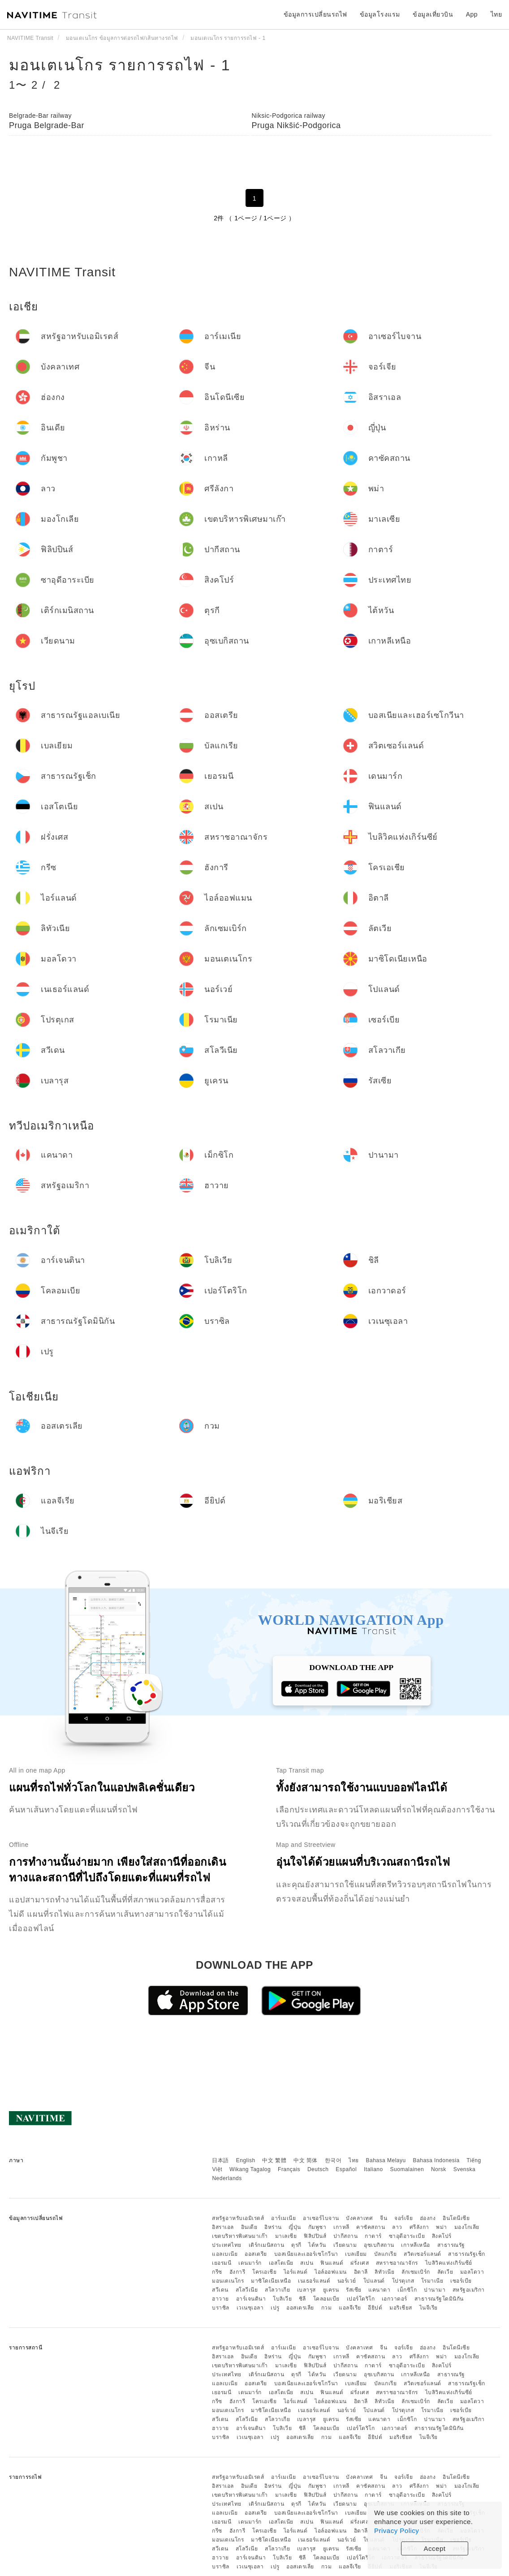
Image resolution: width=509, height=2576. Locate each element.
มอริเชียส (400, 2308)
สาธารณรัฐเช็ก (466, 2254)
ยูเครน (331, 2290)
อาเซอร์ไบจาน (321, 2218)
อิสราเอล (223, 2227)
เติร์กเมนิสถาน (267, 2245)
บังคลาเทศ (359, 2218)
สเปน (306, 2263)
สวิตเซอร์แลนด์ (422, 2254)
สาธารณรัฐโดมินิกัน (439, 2299)
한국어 (333, 2160)
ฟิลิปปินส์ (315, 2236)
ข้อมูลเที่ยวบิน (433, 14)
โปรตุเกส (403, 2281)
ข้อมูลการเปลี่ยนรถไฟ (315, 14)
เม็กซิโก (407, 2290)
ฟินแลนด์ (331, 2263)
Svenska (464, 2169)
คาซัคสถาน (370, 2227)
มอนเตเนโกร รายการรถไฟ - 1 (120, 64)
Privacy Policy (396, 2530)
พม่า (441, 2227)
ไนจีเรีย (428, 2308)
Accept (435, 2548)
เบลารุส (306, 2290)
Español (346, 2169)
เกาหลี (341, 2227)
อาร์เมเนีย (283, 2218)
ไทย (354, 2160)
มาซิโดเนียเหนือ (271, 2281)
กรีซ (217, 2272)
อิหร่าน (273, 2227)
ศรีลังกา (419, 2227)
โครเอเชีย (264, 2272)
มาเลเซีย (286, 2236)
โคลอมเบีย (326, 2299)
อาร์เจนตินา (251, 2299)
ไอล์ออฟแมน (331, 2272)
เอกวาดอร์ (394, 2299)
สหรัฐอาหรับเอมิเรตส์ (238, 2218)
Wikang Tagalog (250, 2169)
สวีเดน (220, 2290)
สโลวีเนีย (247, 2290)
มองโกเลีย (466, 2227)
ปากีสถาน (345, 2236)
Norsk (438, 2169)
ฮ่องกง (428, 2218)
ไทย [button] (496, 14)
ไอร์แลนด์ (296, 2272)
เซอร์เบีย (461, 2281)
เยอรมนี (221, 2263)
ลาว (397, 2227)
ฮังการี (237, 2272)
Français (289, 2169)
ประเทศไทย (227, 2245)
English (245, 2160)
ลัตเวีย (445, 2272)
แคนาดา (379, 2290)
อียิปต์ (375, 2308)
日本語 (220, 2160)
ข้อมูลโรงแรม (380, 14)
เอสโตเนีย (281, 2263)
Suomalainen (407, 2169)
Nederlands (227, 2178)
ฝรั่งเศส (359, 2263)
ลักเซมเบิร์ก (415, 2272)
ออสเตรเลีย (300, 2308)
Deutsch (318, 2169)
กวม (326, 2308)
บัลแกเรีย (385, 2254)
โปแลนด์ (374, 2281)
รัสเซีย (354, 2290)
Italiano (373, 2169)
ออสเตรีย (256, 2254)
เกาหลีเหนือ (415, 2245)
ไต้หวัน (317, 2245)
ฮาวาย (220, 2299)
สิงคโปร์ (442, 2236)
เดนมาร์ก (250, 2263)
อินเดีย (249, 2227)
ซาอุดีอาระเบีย (407, 2236)
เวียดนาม (345, 2245)
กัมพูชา (317, 2227)
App (472, 14)
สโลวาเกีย (277, 2290)
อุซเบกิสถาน (379, 2245)
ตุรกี (296, 2245)
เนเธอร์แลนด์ (314, 2281)
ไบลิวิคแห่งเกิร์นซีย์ (448, 2263)
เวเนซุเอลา (250, 2308)
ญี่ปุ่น (295, 2227)
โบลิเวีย (282, 2299)
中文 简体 (305, 2160)
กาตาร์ (373, 2236)
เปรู (275, 2308)
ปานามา (434, 2290)
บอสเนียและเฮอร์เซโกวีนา (306, 2254)
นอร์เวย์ (346, 2281)
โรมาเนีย (432, 2281)
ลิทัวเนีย (384, 2272)
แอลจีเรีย (350, 2308)
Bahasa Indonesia (436, 2160)
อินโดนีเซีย (456, 2218)
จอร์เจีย (403, 2218)
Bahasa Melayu (386, 2160)
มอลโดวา (472, 2272)
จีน (383, 2218)
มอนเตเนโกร (228, 2281)
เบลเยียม (356, 2254)
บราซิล (220, 2308)
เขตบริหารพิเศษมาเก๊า (240, 2236)
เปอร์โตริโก (361, 2299)
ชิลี (302, 2299)
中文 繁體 (274, 2160)
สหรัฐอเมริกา (469, 2290)
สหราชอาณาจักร (397, 2263)
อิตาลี (361, 2272)
